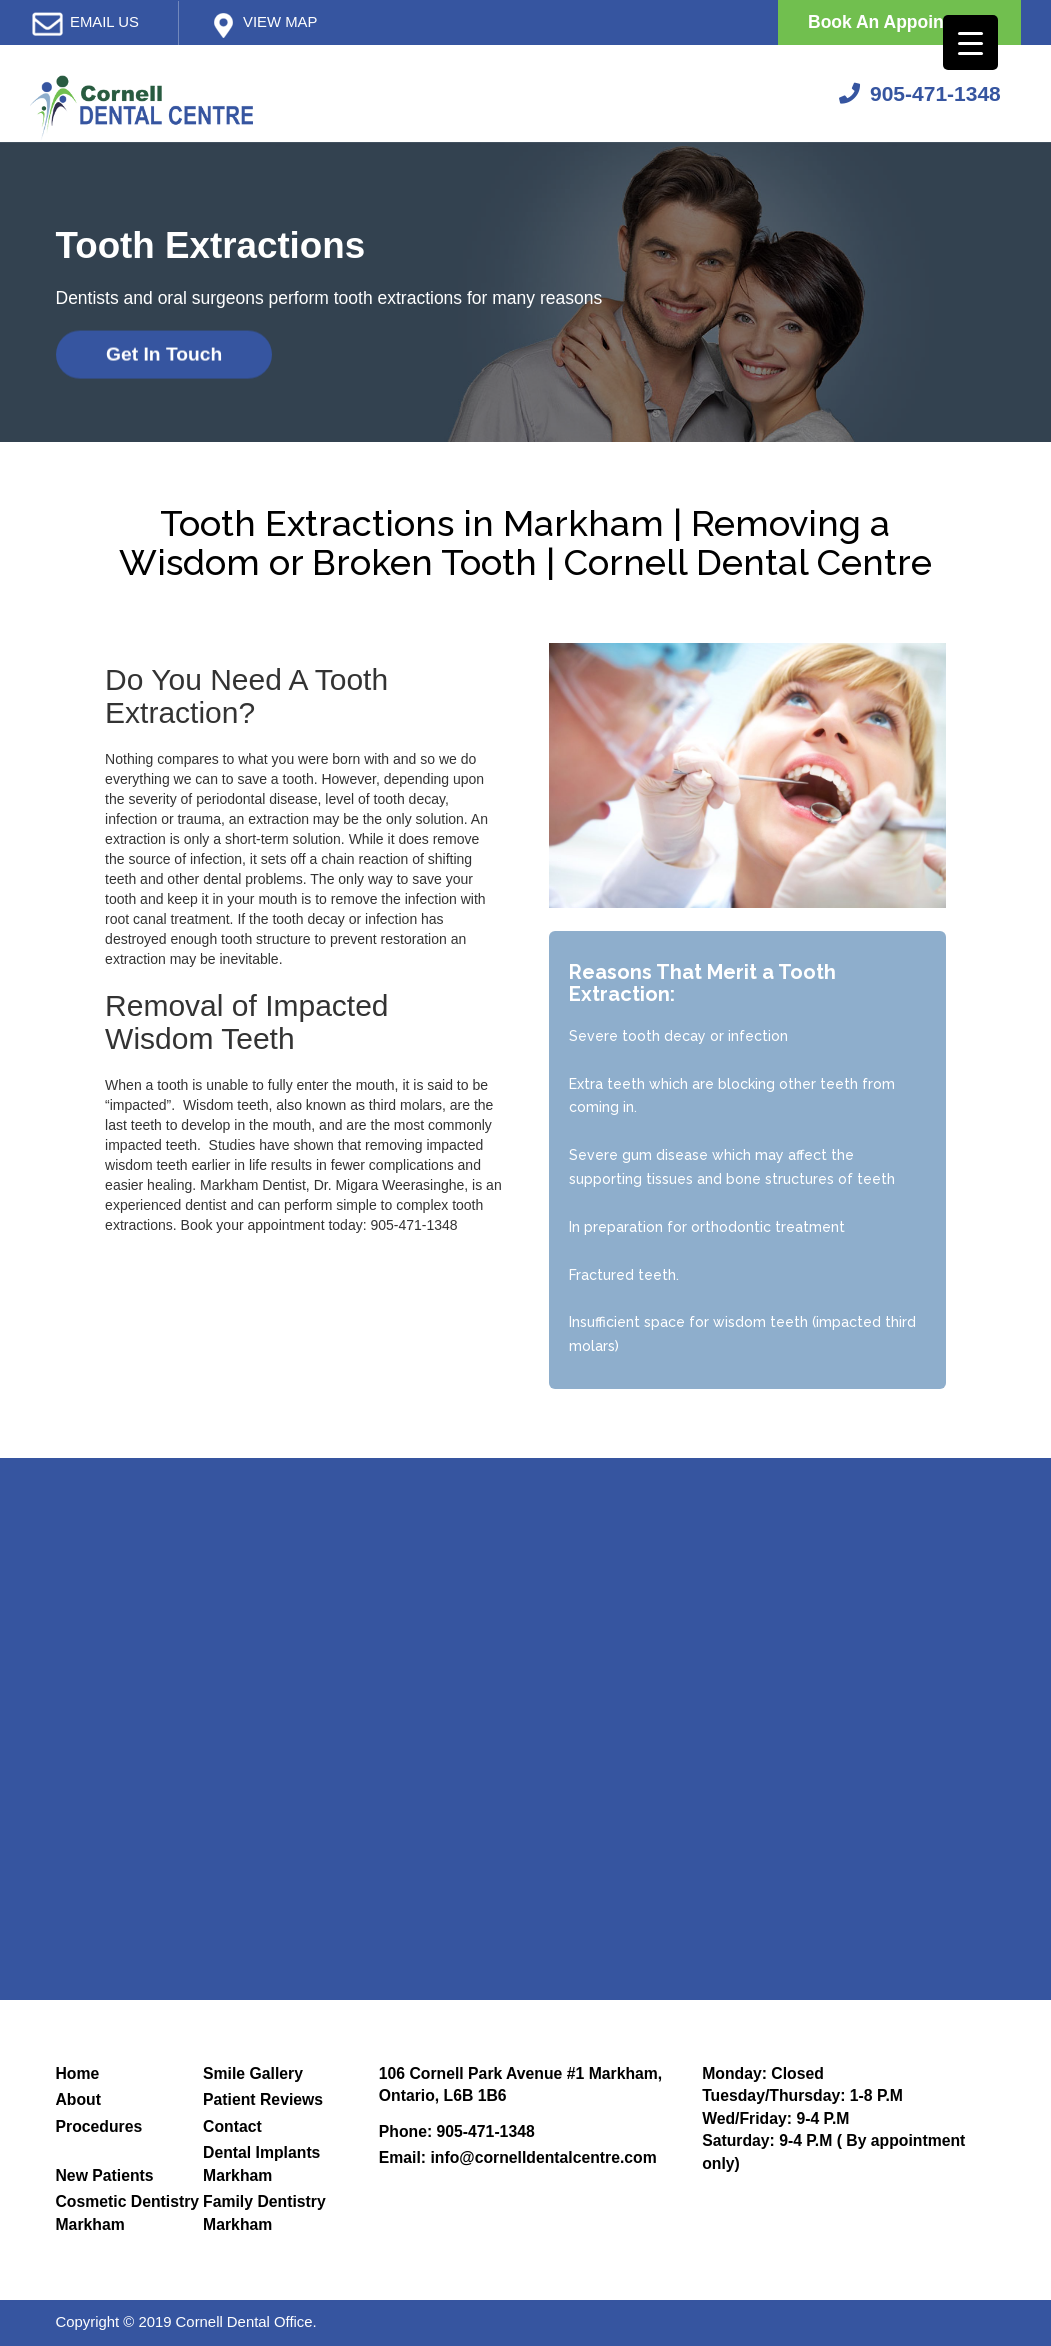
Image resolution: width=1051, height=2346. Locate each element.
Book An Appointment (899, 22)
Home (78, 2073)
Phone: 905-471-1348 (457, 2131)
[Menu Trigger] (970, 42)
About (78, 2099)
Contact (232, 2126)
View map (280, 22)
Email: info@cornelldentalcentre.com (518, 2157)
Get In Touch (164, 354)
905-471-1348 (920, 93)
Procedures (99, 2126)
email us (104, 22)
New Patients (105, 2175)
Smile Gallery (253, 2073)
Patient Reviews (263, 2099)
